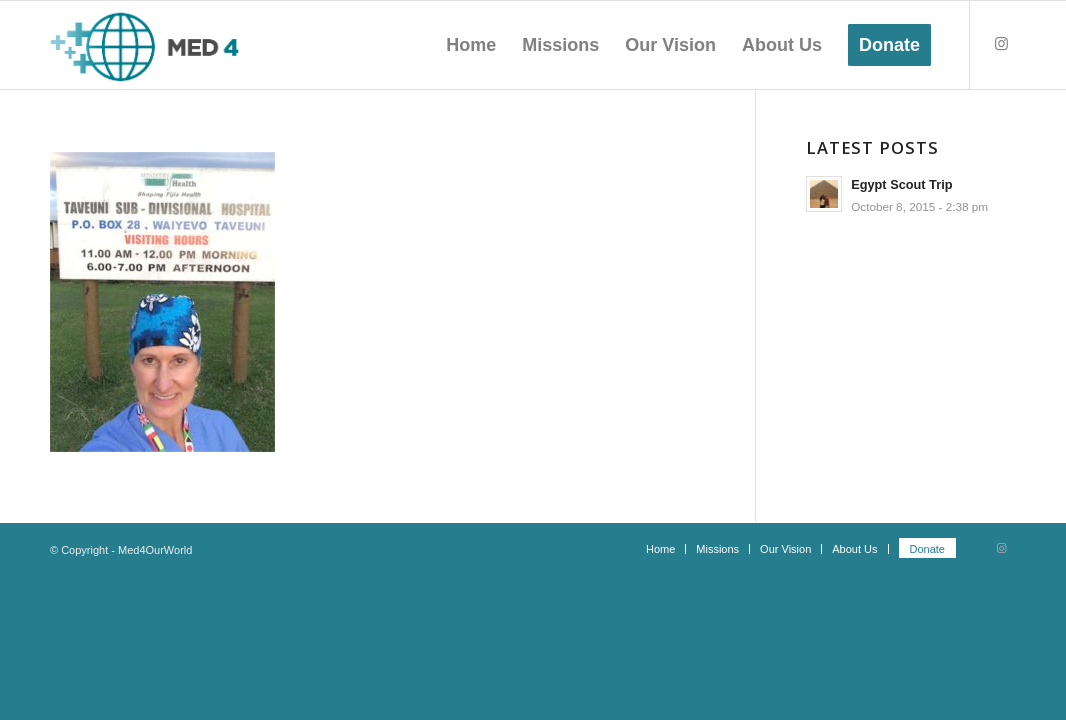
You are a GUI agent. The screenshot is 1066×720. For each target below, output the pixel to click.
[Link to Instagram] (1001, 44)
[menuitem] (471, 45)
